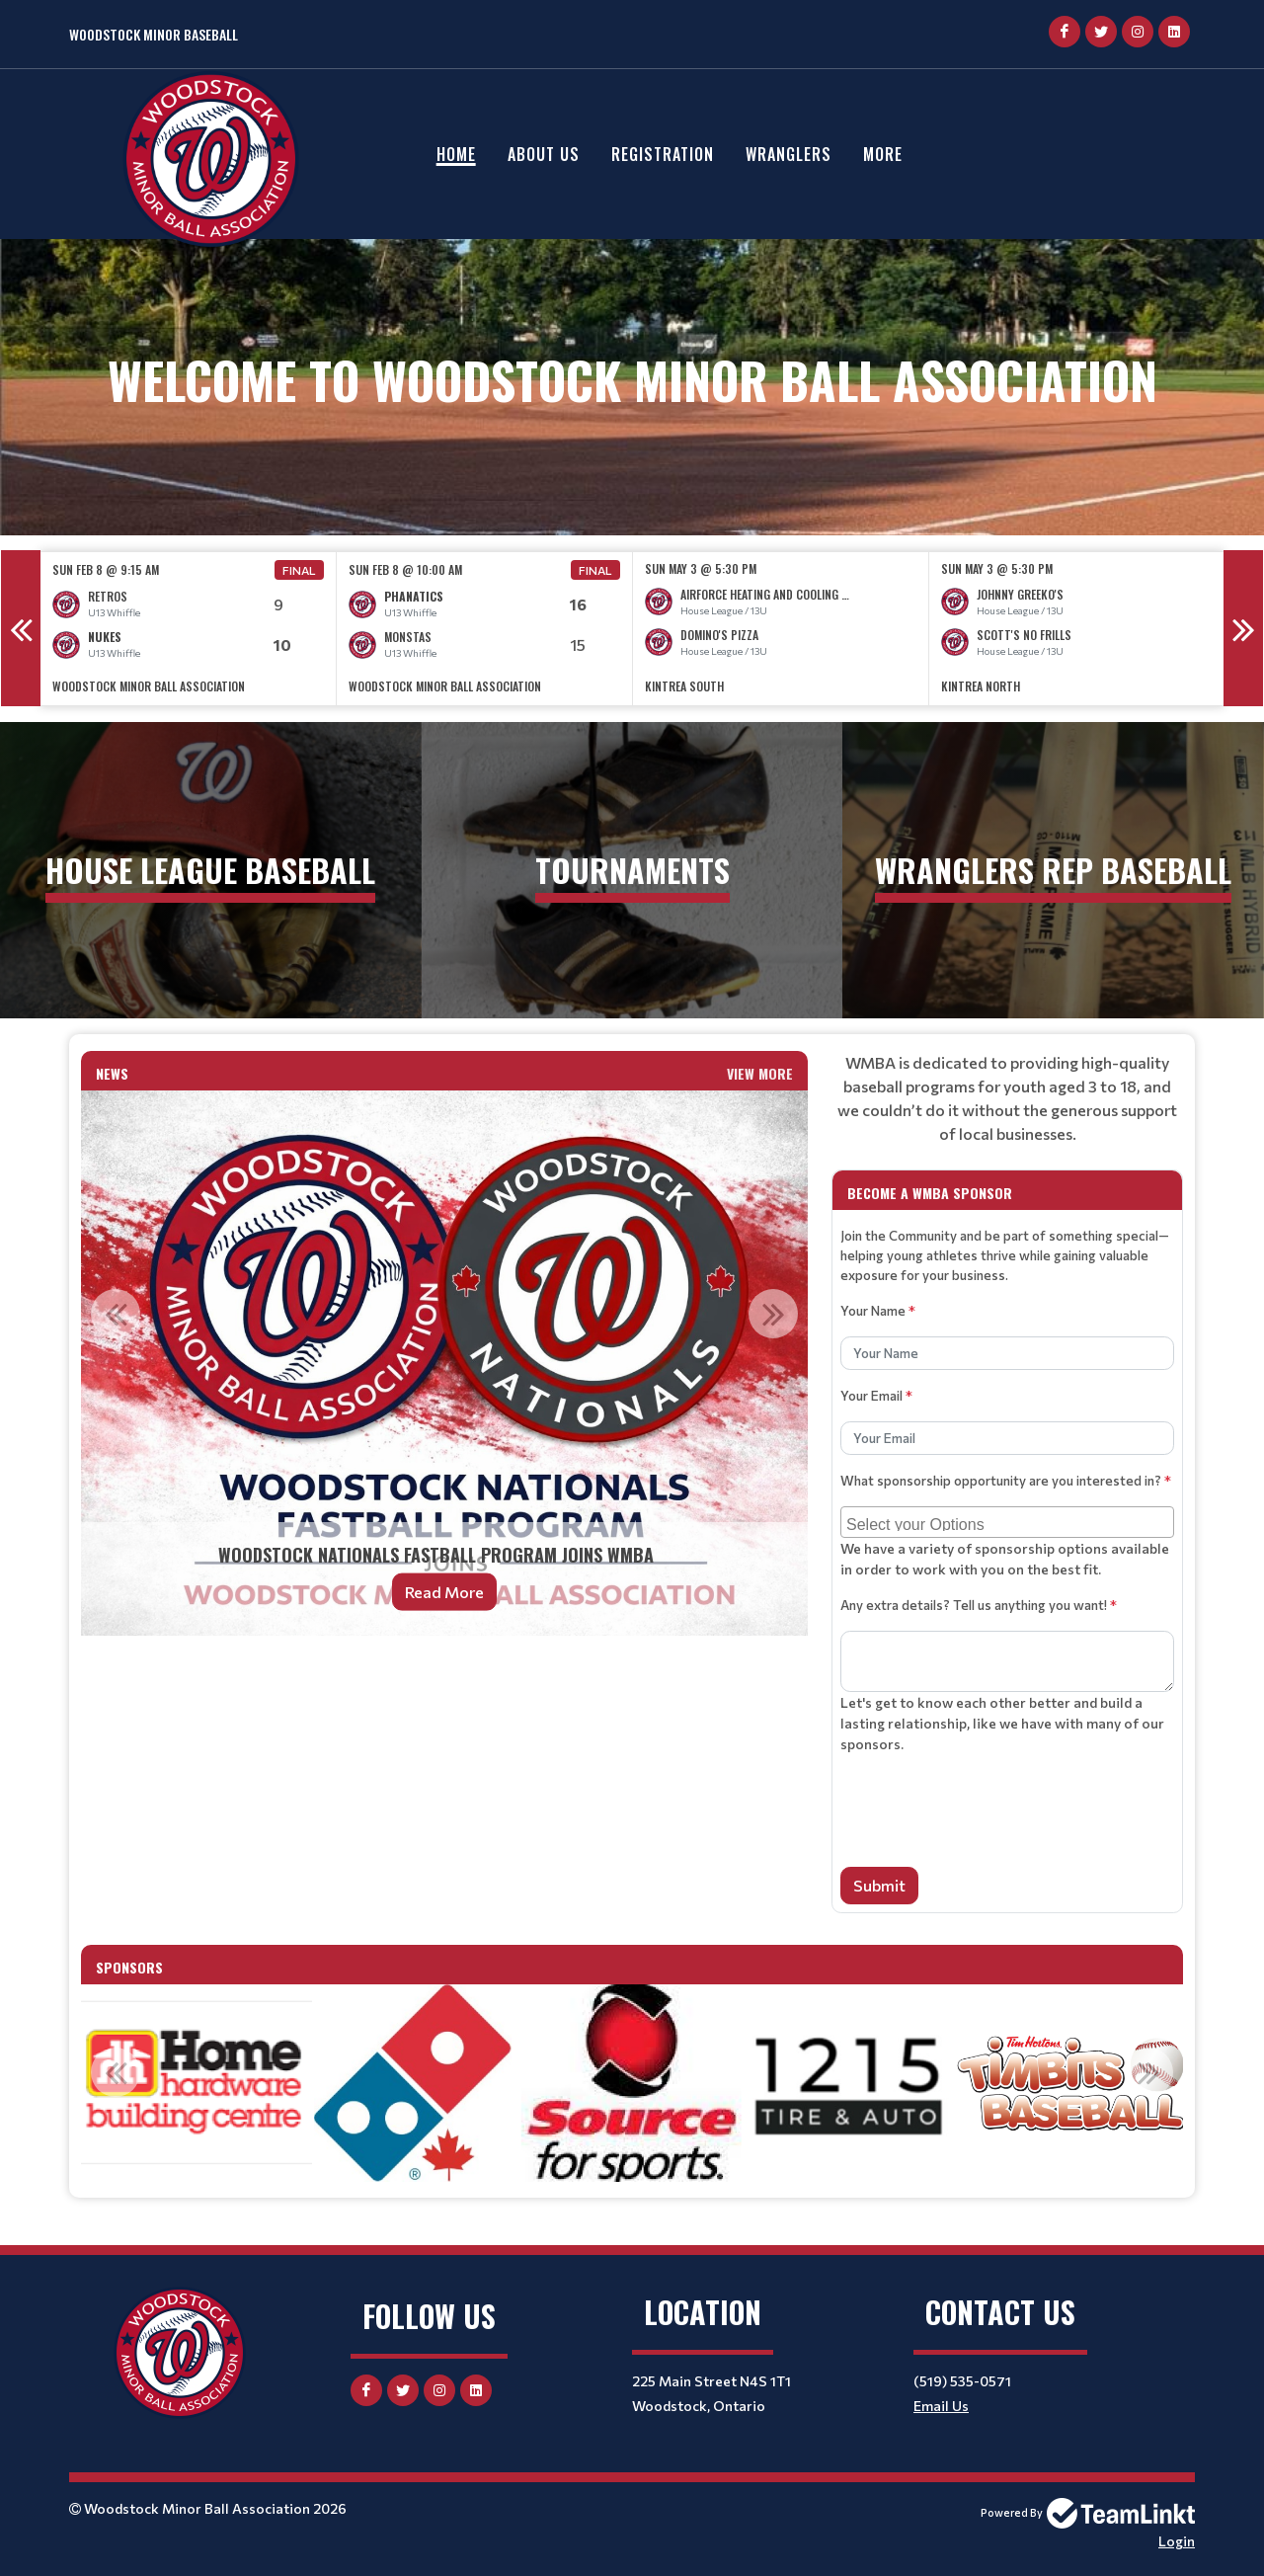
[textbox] (1007, 1098)
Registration (662, 154)
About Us (544, 154)
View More (760, 1073)
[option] (188, 628)
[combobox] (1007, 1522)
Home (456, 154)
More (883, 154)
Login (1176, 2541)
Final (299, 570)
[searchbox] (1009, 1522)
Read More (444, 1591)
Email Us (941, 2405)
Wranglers (788, 154)
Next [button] (1243, 628)
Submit (879, 1885)
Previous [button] (20, 628)
